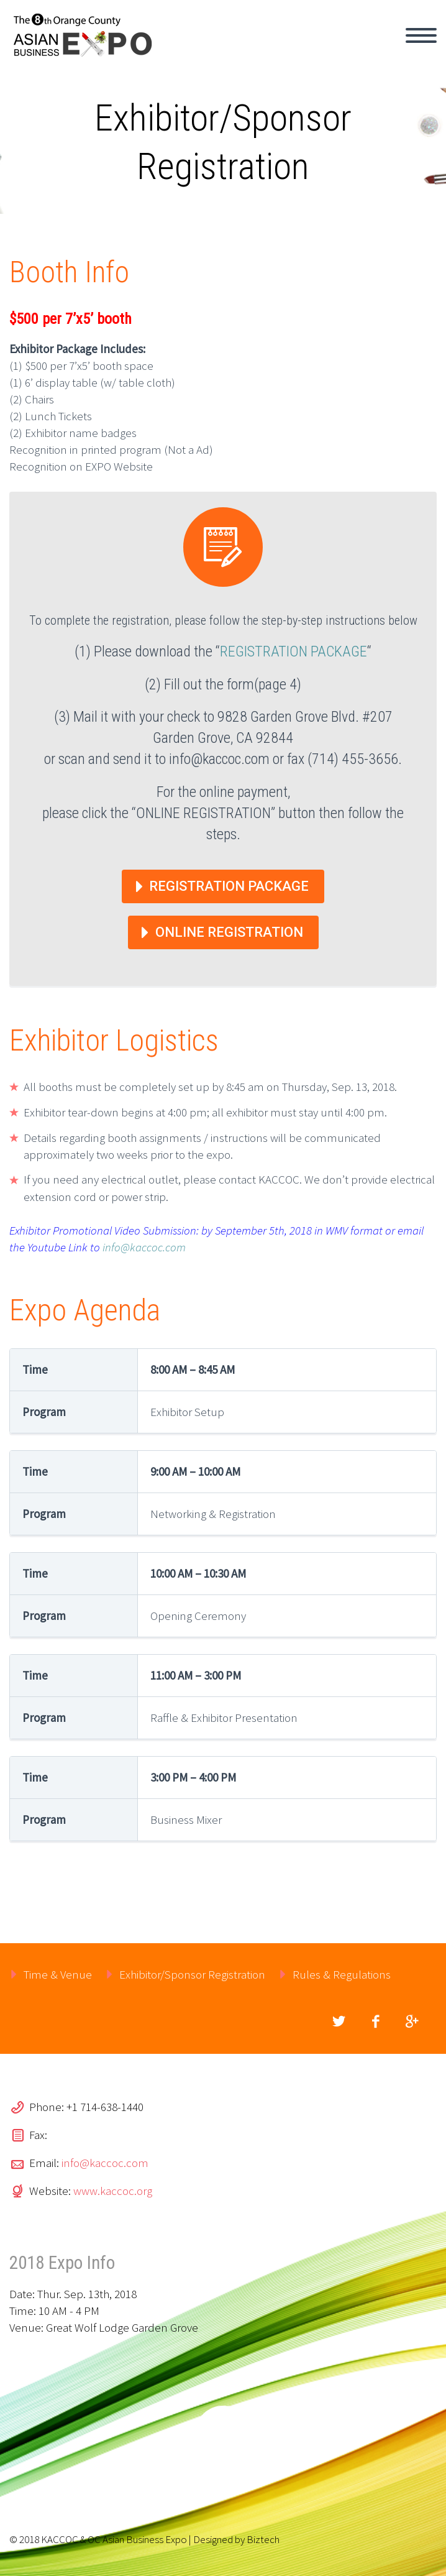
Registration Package (229, 886)
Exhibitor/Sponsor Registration (192, 1974)
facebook (375, 2021)
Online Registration (229, 932)
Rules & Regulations (342, 1974)
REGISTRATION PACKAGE (293, 651)
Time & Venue (58, 1974)
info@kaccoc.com (144, 1247)
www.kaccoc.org (112, 2190)
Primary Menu (421, 35)
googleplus (412, 2021)
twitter (338, 2021)
